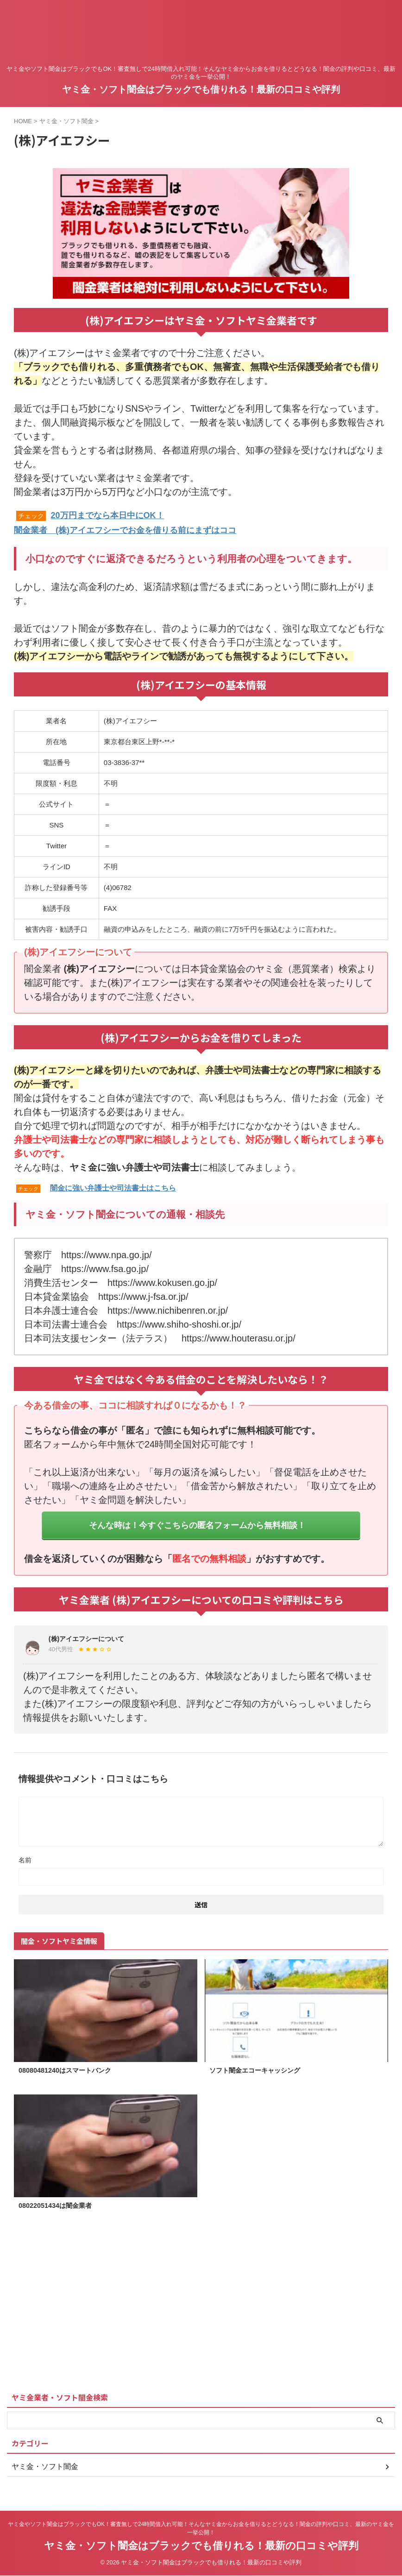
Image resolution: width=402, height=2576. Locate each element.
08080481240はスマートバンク (71, 2071)
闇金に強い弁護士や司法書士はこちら (113, 1187)
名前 (25, 1859)
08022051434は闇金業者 (60, 2207)
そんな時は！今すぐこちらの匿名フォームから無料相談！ (197, 1524)
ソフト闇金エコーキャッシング (261, 2071)
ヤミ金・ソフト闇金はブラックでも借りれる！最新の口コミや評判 (201, 89)
